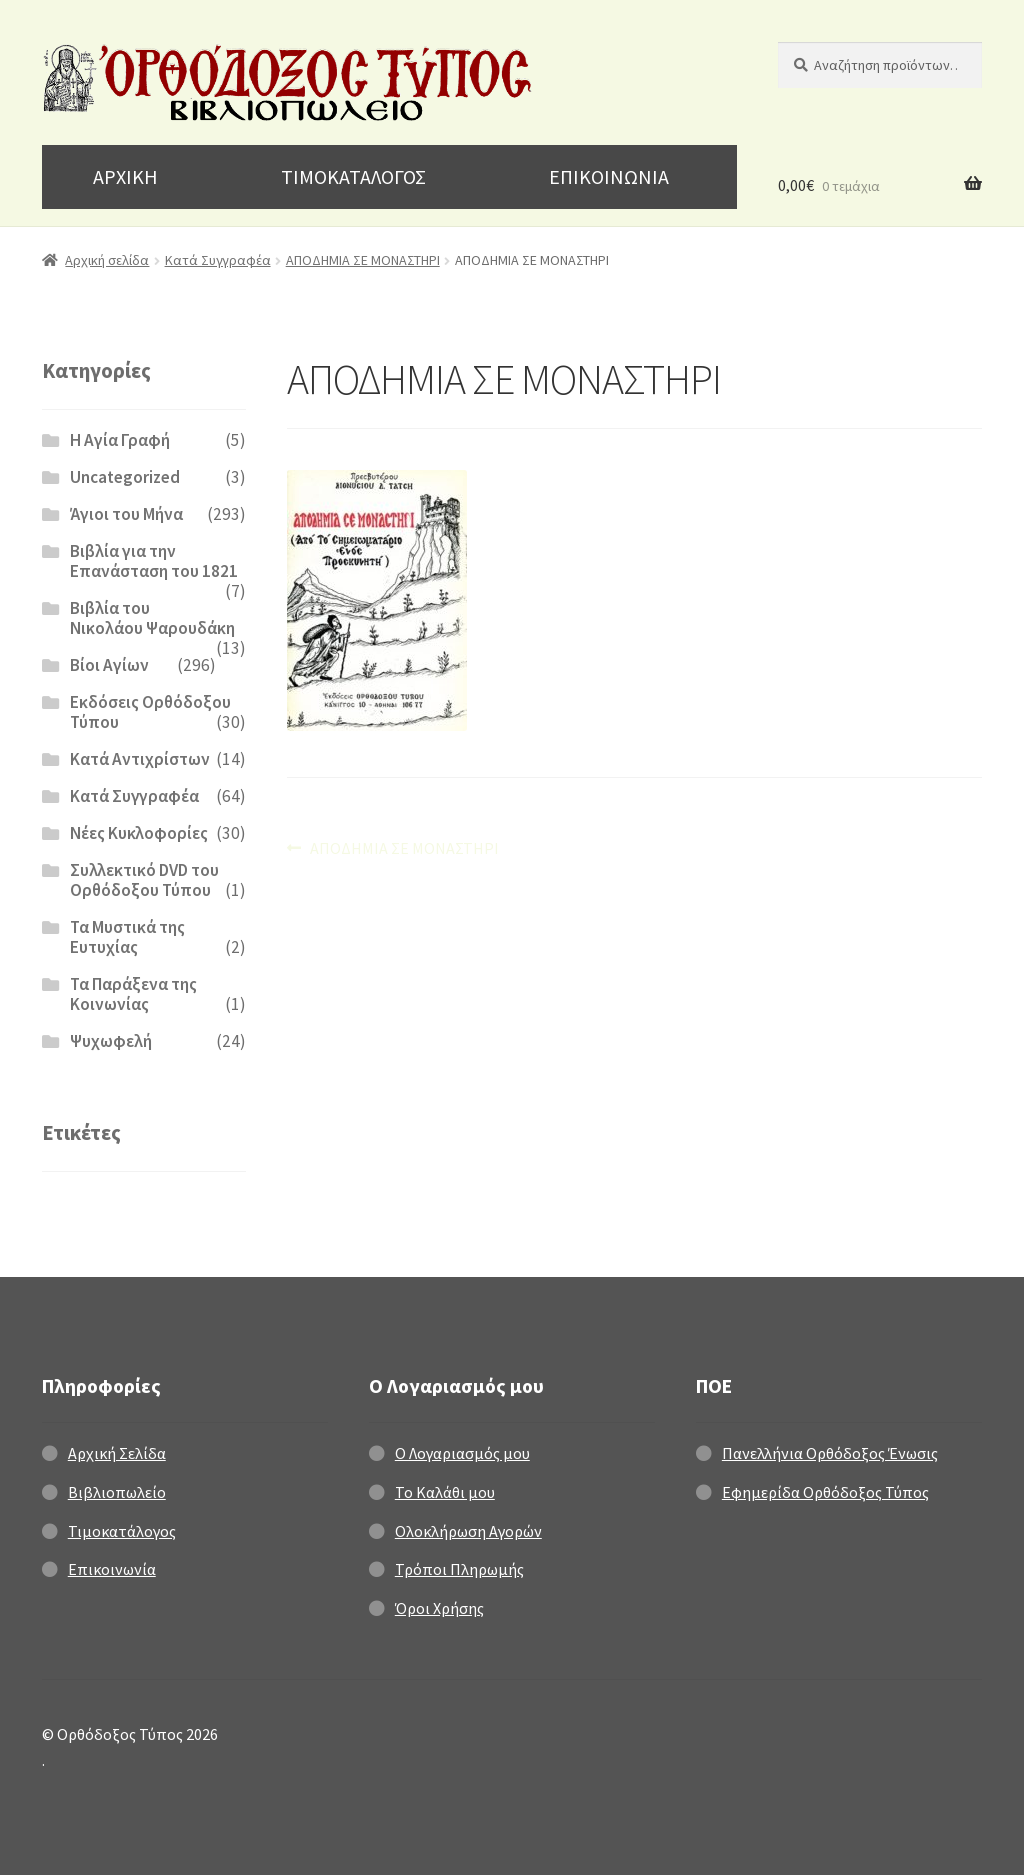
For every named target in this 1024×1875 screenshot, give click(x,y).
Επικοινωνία (112, 1569)
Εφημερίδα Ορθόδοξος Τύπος (825, 1492)
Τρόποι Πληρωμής (459, 1569)
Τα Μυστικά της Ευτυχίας (127, 937)
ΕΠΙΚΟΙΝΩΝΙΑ (609, 176)
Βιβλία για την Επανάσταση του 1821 (154, 561)
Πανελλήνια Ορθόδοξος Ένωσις (830, 1453)
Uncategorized (125, 477)
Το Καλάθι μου (445, 1492)
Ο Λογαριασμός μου (462, 1453)
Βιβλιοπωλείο (117, 1492)
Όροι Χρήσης (439, 1608)
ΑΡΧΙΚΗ (125, 176)
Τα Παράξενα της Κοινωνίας (133, 994)
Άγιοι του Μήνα (126, 514)
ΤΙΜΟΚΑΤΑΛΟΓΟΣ (353, 176)
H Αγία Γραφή (120, 440)
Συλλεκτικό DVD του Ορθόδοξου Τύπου (144, 880)
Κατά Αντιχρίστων (140, 759)
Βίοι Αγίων (109, 665)
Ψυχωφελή (111, 1041)
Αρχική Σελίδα (117, 1453)
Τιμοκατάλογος (122, 1531)
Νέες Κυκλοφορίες (139, 833)
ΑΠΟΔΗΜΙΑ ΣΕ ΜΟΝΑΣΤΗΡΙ (363, 260)
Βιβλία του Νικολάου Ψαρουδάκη (152, 618)
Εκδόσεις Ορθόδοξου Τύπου (150, 712)
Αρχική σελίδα (107, 260)
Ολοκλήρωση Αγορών (468, 1531)
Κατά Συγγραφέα (218, 260)
